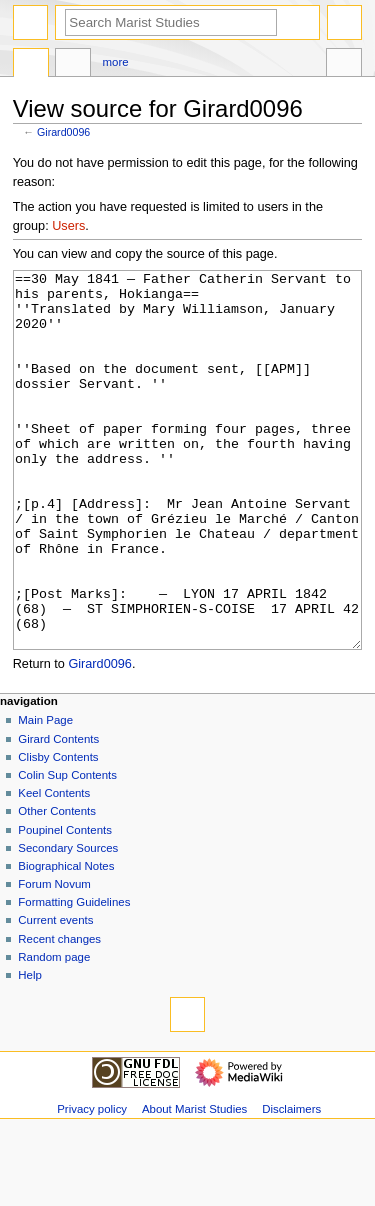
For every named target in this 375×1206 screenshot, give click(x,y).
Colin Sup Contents (67, 850)
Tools (344, 65)
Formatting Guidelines (74, 977)
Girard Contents (58, 814)
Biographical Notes (66, 941)
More (116, 62)
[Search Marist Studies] (171, 22)
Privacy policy (92, 1184)
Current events (55, 995)
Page (31, 65)
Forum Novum (54, 959)
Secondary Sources (68, 923)
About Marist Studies (194, 1184)
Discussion (73, 65)
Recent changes (59, 1014)
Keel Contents (54, 868)
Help (30, 1050)
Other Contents (57, 886)
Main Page (45, 795)
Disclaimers (291, 1184)
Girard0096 (63, 132)
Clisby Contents (58, 832)
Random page (54, 1032)
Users (68, 226)
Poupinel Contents (65, 905)
